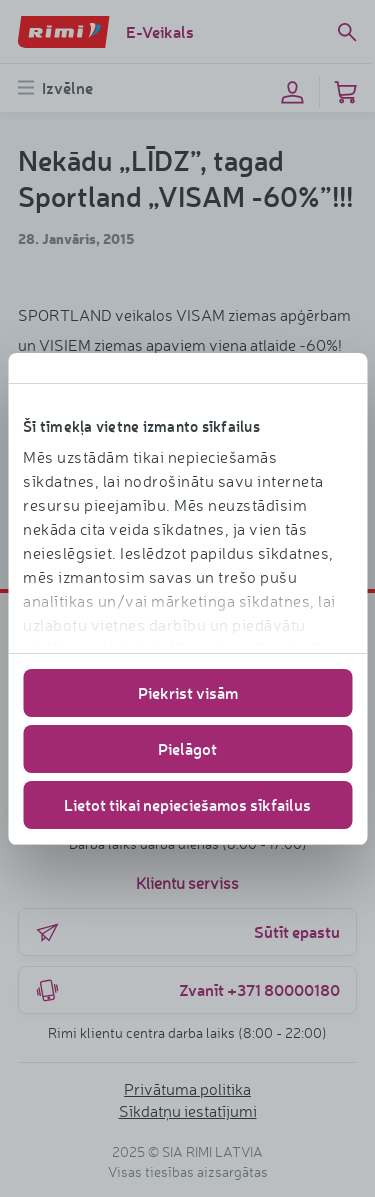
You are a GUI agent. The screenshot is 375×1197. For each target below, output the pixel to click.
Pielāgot (187, 748)
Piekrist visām (188, 692)
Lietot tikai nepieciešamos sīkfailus (187, 804)
